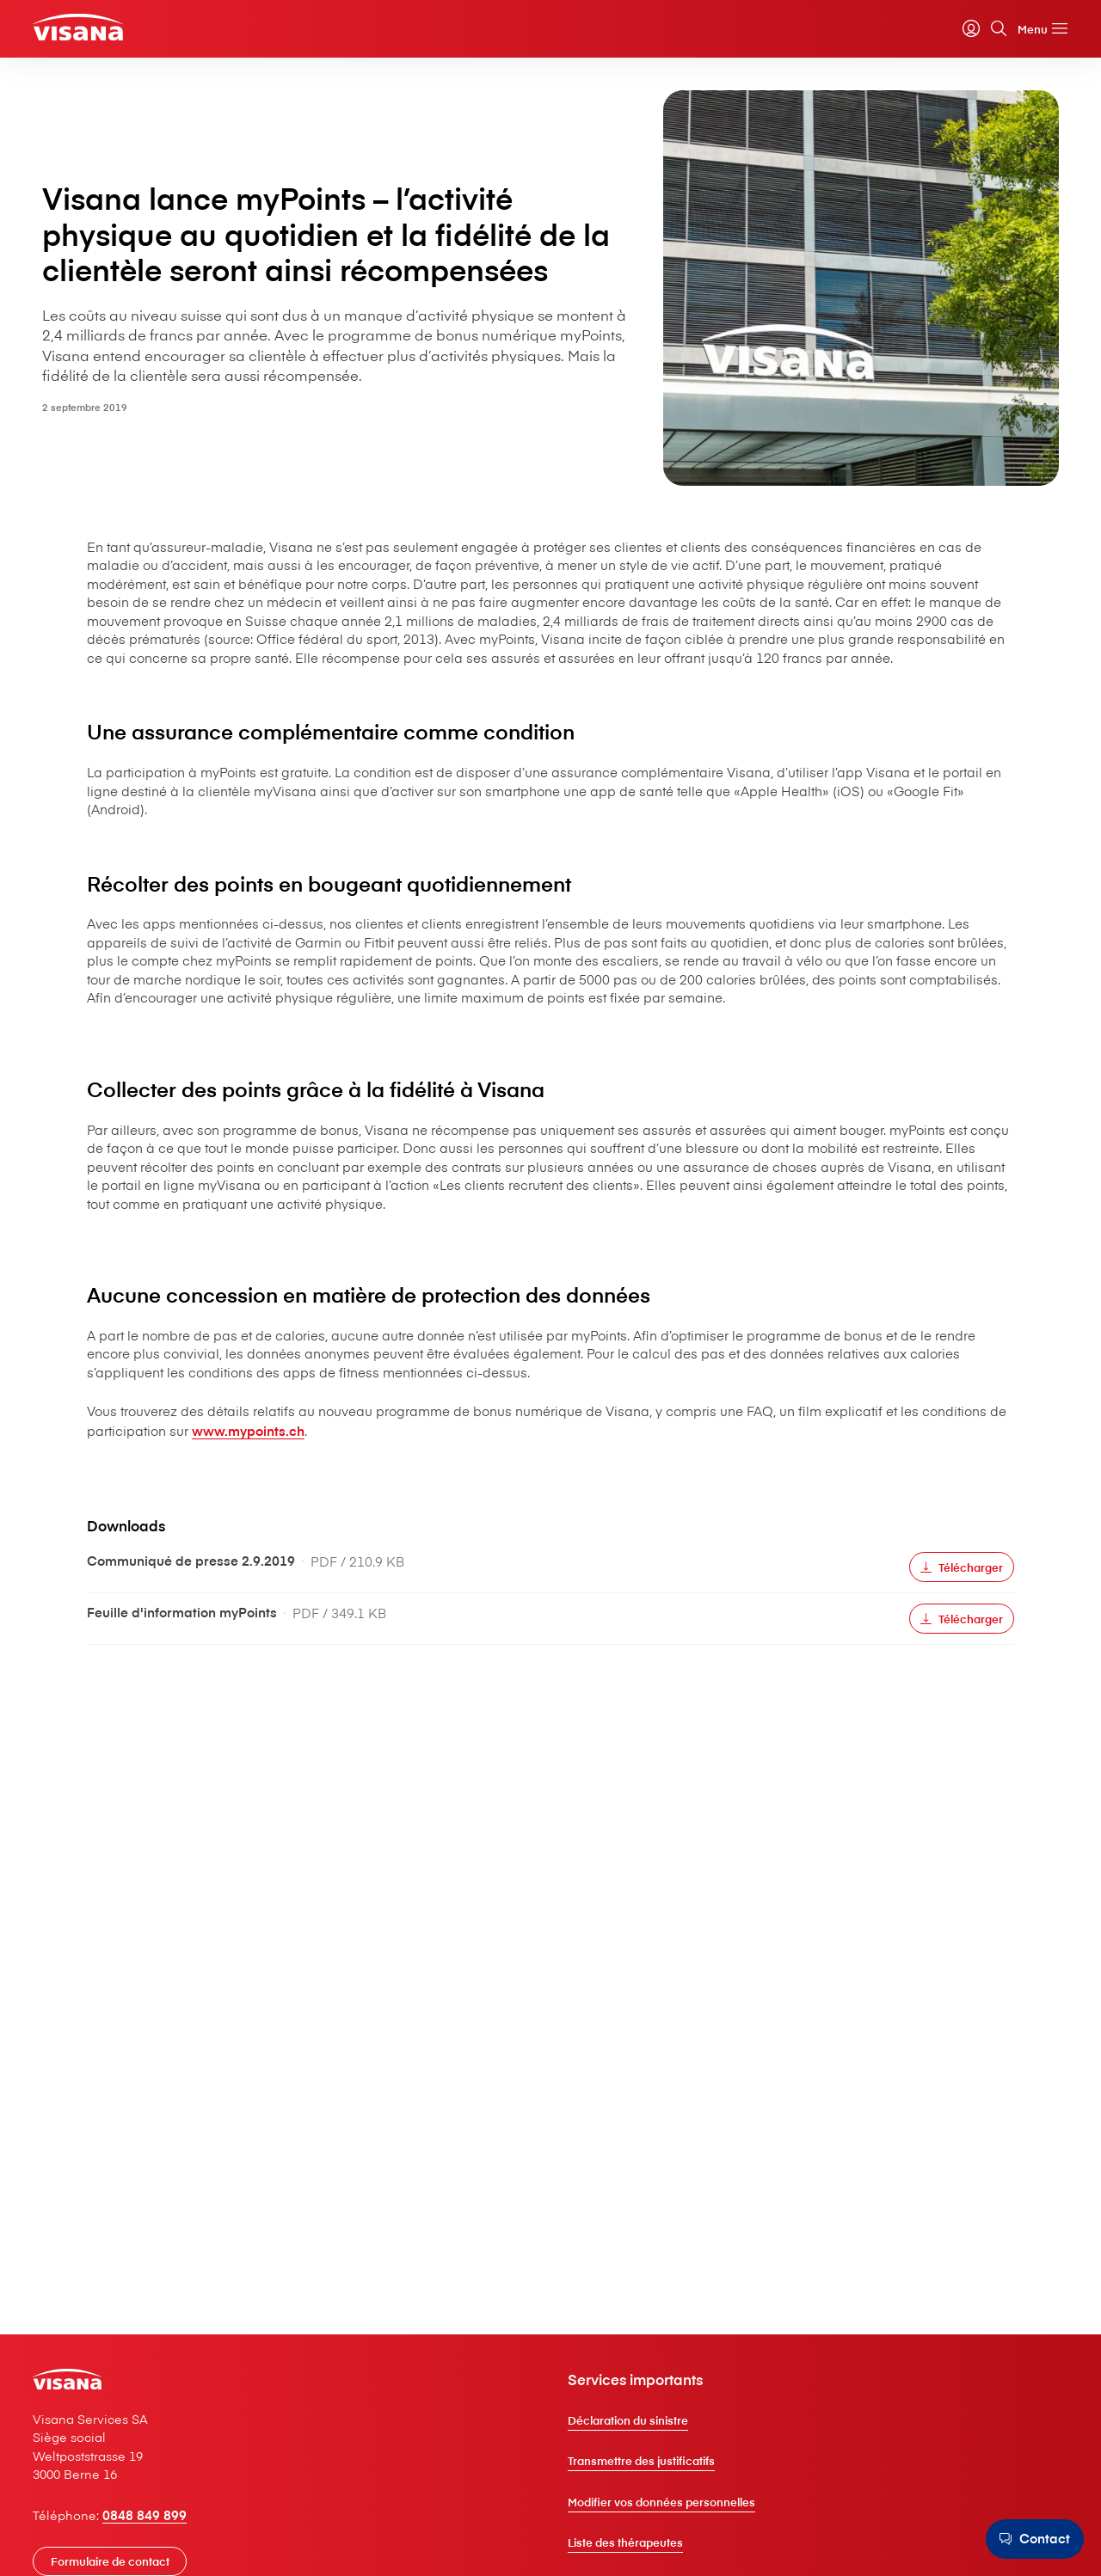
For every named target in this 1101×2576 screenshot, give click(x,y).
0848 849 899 (174, 2528)
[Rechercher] (969, 33)
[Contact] (1029, 2538)
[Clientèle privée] (112, 31)
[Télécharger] (803, 1843)
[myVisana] (941, 33)
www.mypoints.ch (750, 1705)
